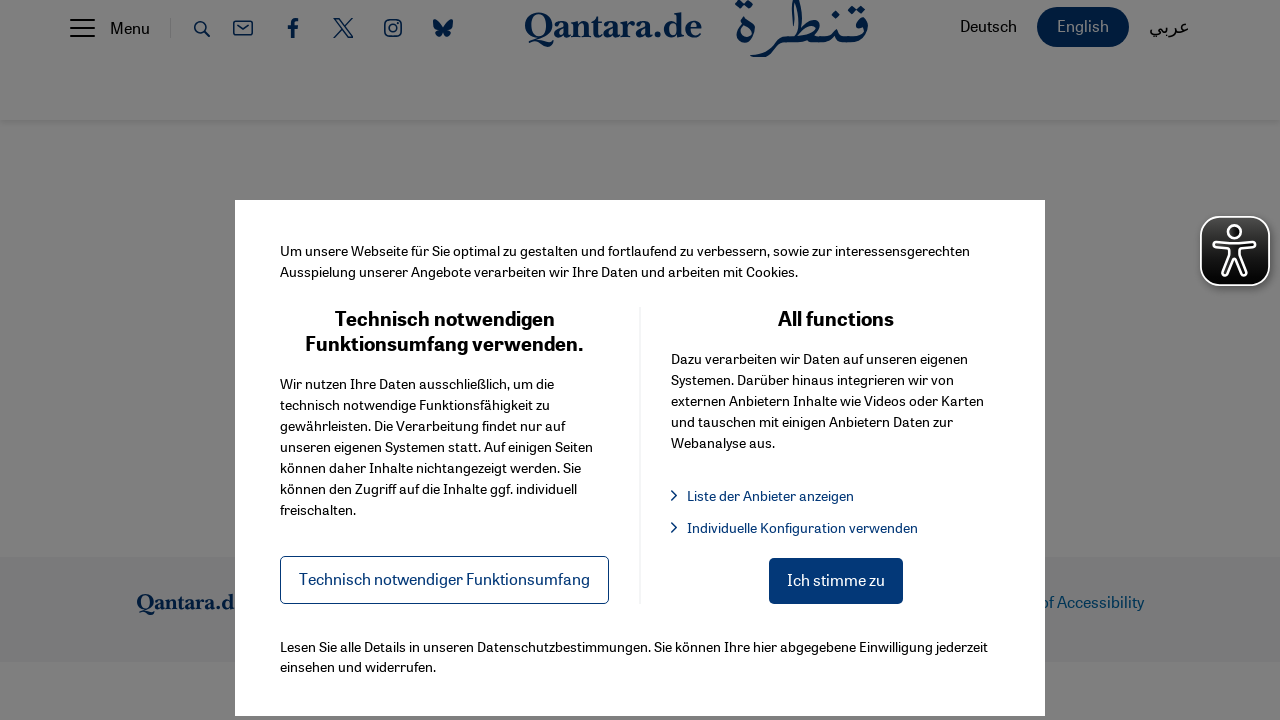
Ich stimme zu (836, 579)
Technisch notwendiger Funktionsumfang (444, 578)
